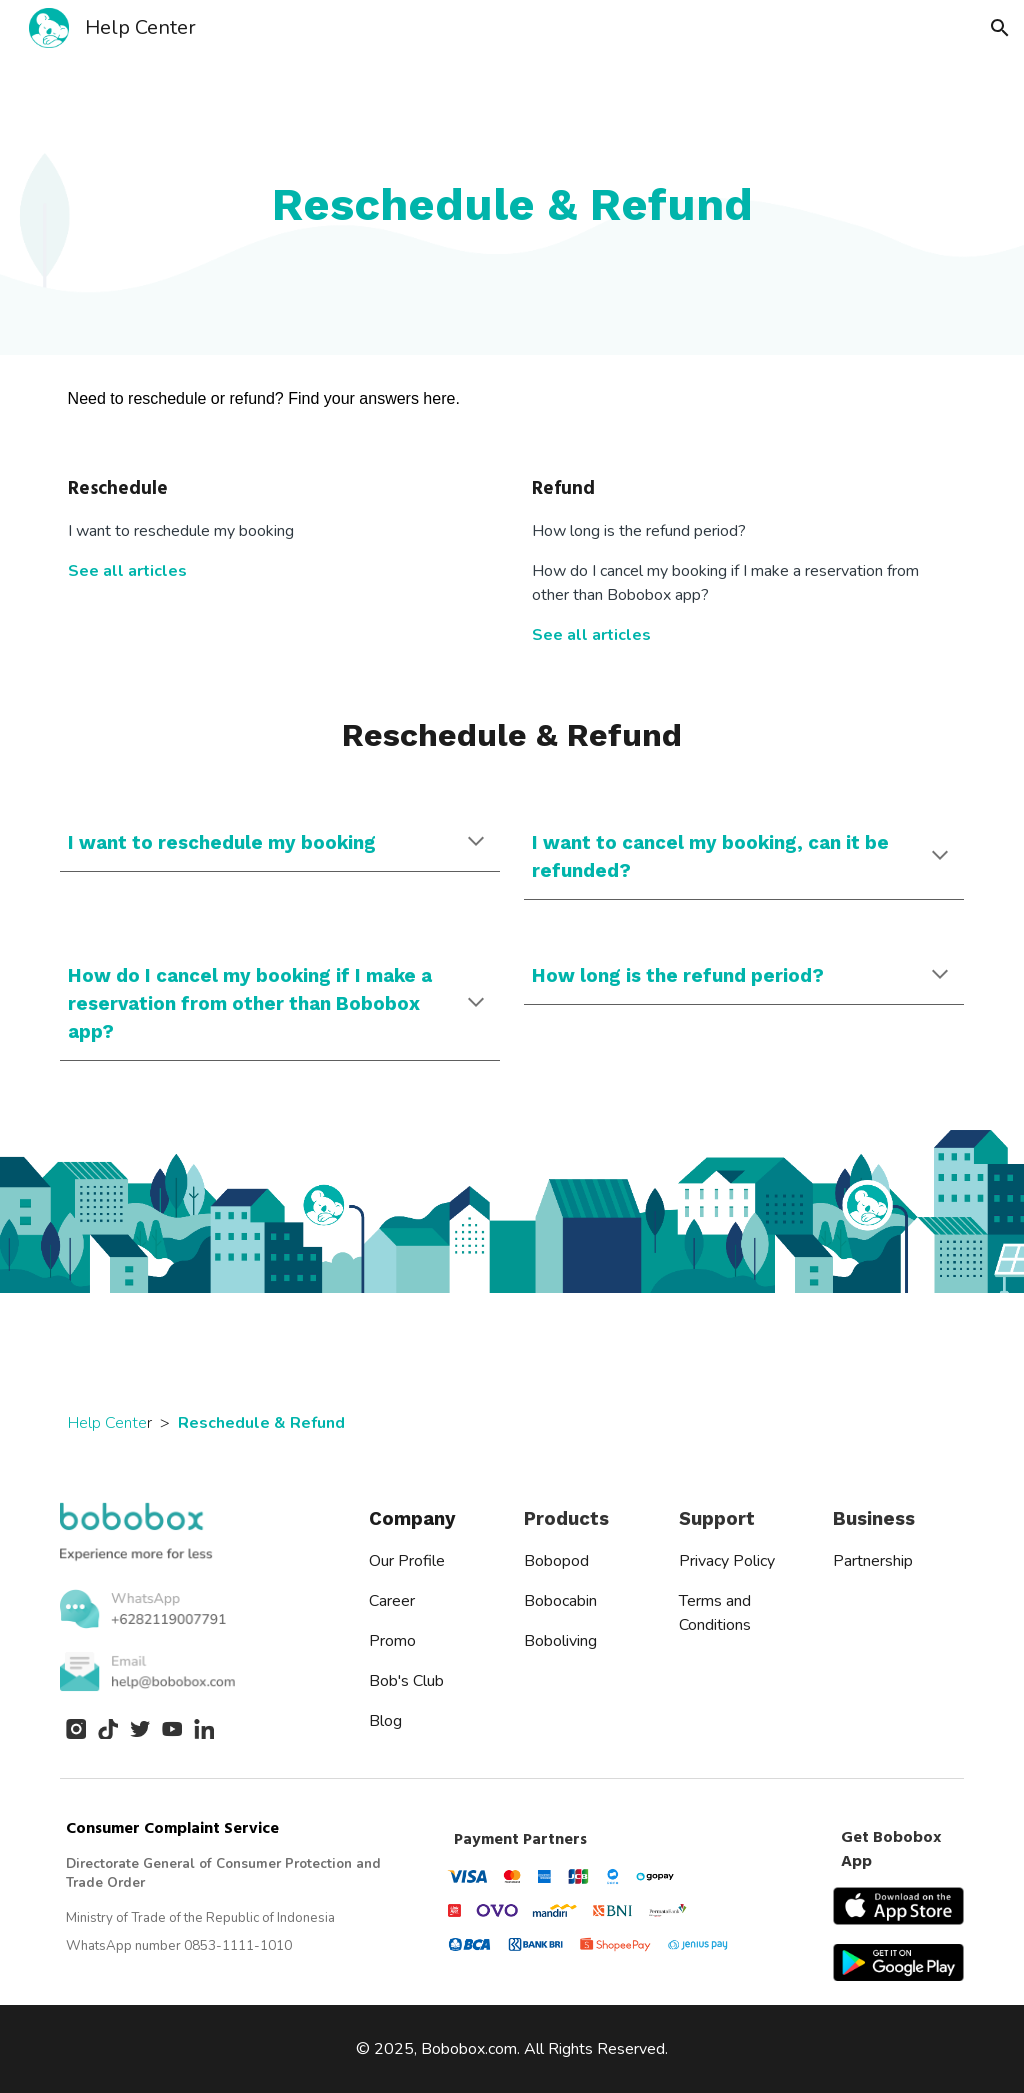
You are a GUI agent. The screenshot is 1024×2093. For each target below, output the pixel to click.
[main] (512, 205)
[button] (1000, 28)
